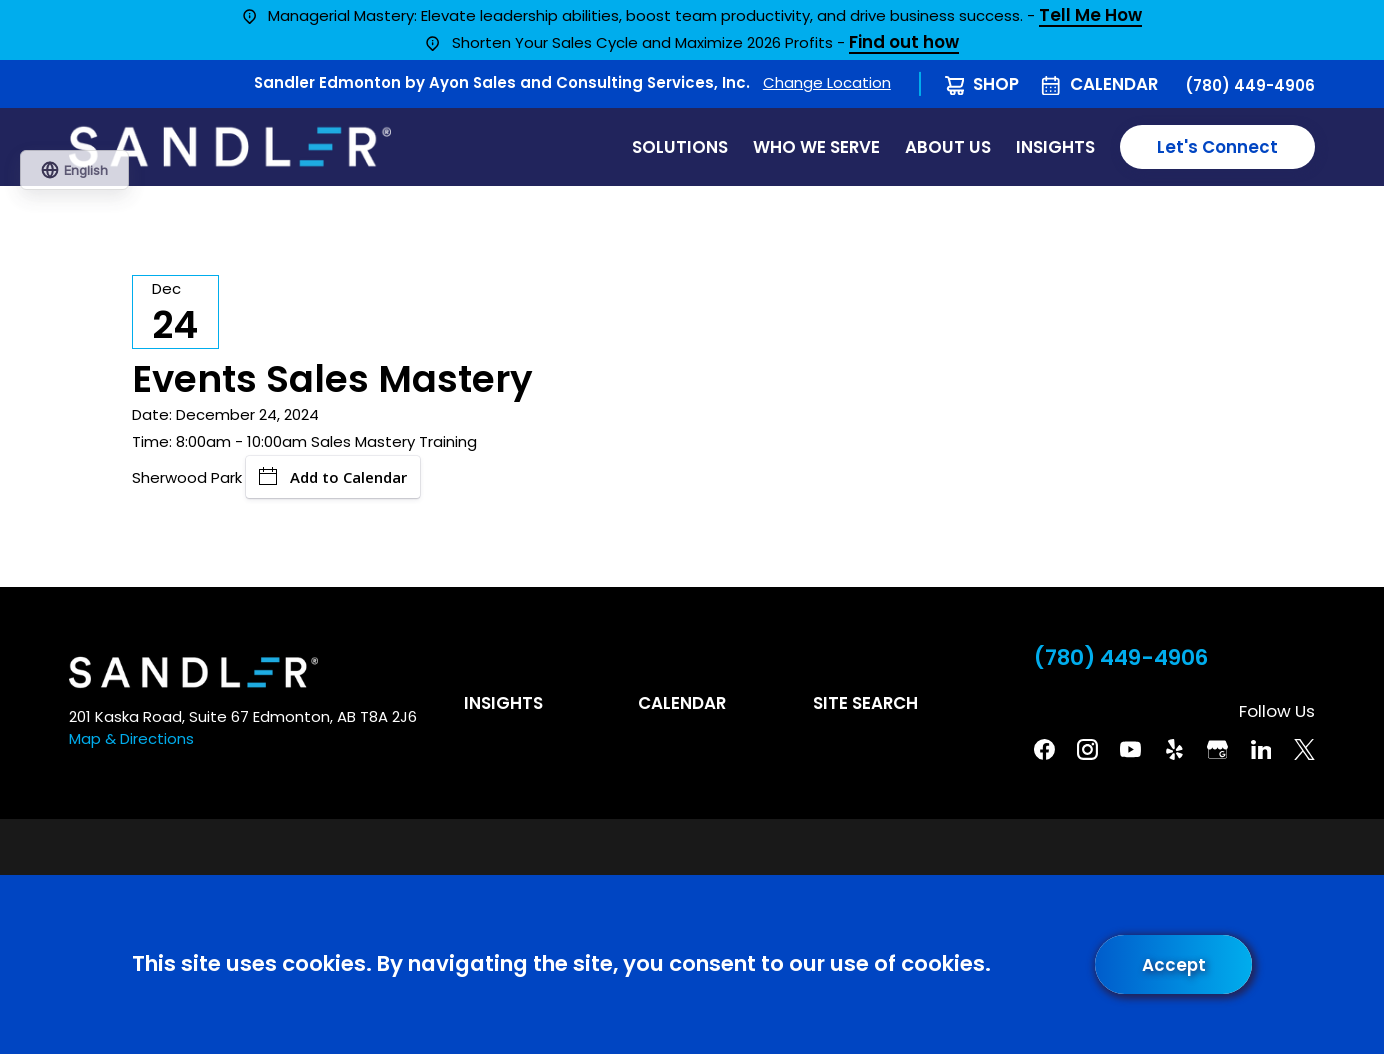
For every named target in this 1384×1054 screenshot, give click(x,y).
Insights (503, 703)
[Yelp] (1174, 749)
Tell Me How (1090, 16)
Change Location (827, 82)
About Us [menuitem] (948, 147)
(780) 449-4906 (1250, 86)
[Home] (230, 147)
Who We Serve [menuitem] (816, 147)
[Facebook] (1044, 749)
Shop (996, 84)
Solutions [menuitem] (680, 147)
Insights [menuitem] (1055, 147)
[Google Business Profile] (1217, 749)
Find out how (904, 43)
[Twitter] (1304, 749)
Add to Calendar (333, 477)
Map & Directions (131, 738)
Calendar (1114, 84)
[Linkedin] (1261, 749)
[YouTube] (1130, 749)
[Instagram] (1087, 749)
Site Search (865, 703)
